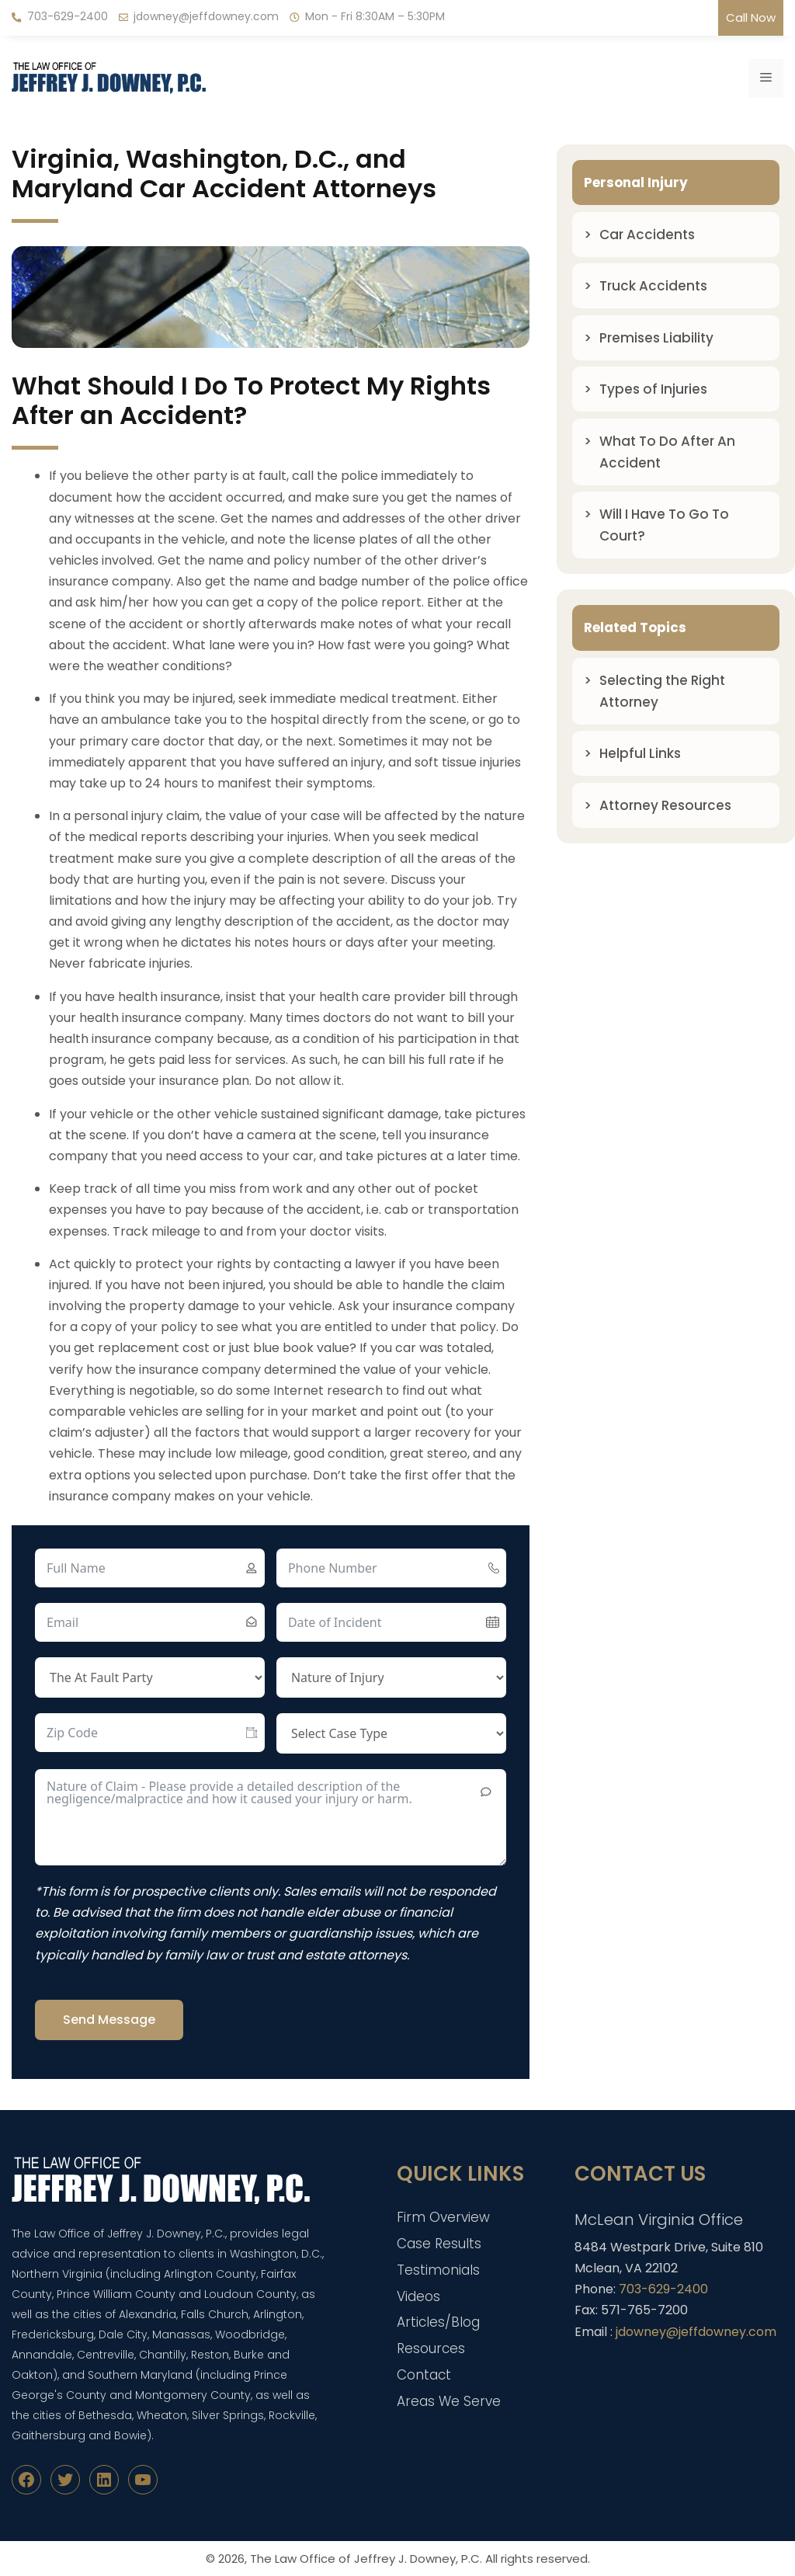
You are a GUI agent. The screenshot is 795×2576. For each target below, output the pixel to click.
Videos (418, 2296)
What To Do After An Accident (667, 452)
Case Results (439, 2243)
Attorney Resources (665, 805)
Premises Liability (656, 338)
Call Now (751, 17)
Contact (424, 2375)
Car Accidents (647, 234)
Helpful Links (640, 753)
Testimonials (438, 2270)
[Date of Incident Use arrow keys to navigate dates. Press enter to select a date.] (391, 1622)
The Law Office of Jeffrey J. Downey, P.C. (366, 2558)
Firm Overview (443, 2217)
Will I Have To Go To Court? (664, 525)
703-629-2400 (67, 16)
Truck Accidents (653, 285)
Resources (431, 2348)
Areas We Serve (449, 2401)
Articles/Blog (438, 2322)
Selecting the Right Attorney (662, 691)
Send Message (109, 2019)
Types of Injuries (653, 389)
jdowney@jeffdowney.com (206, 16)
